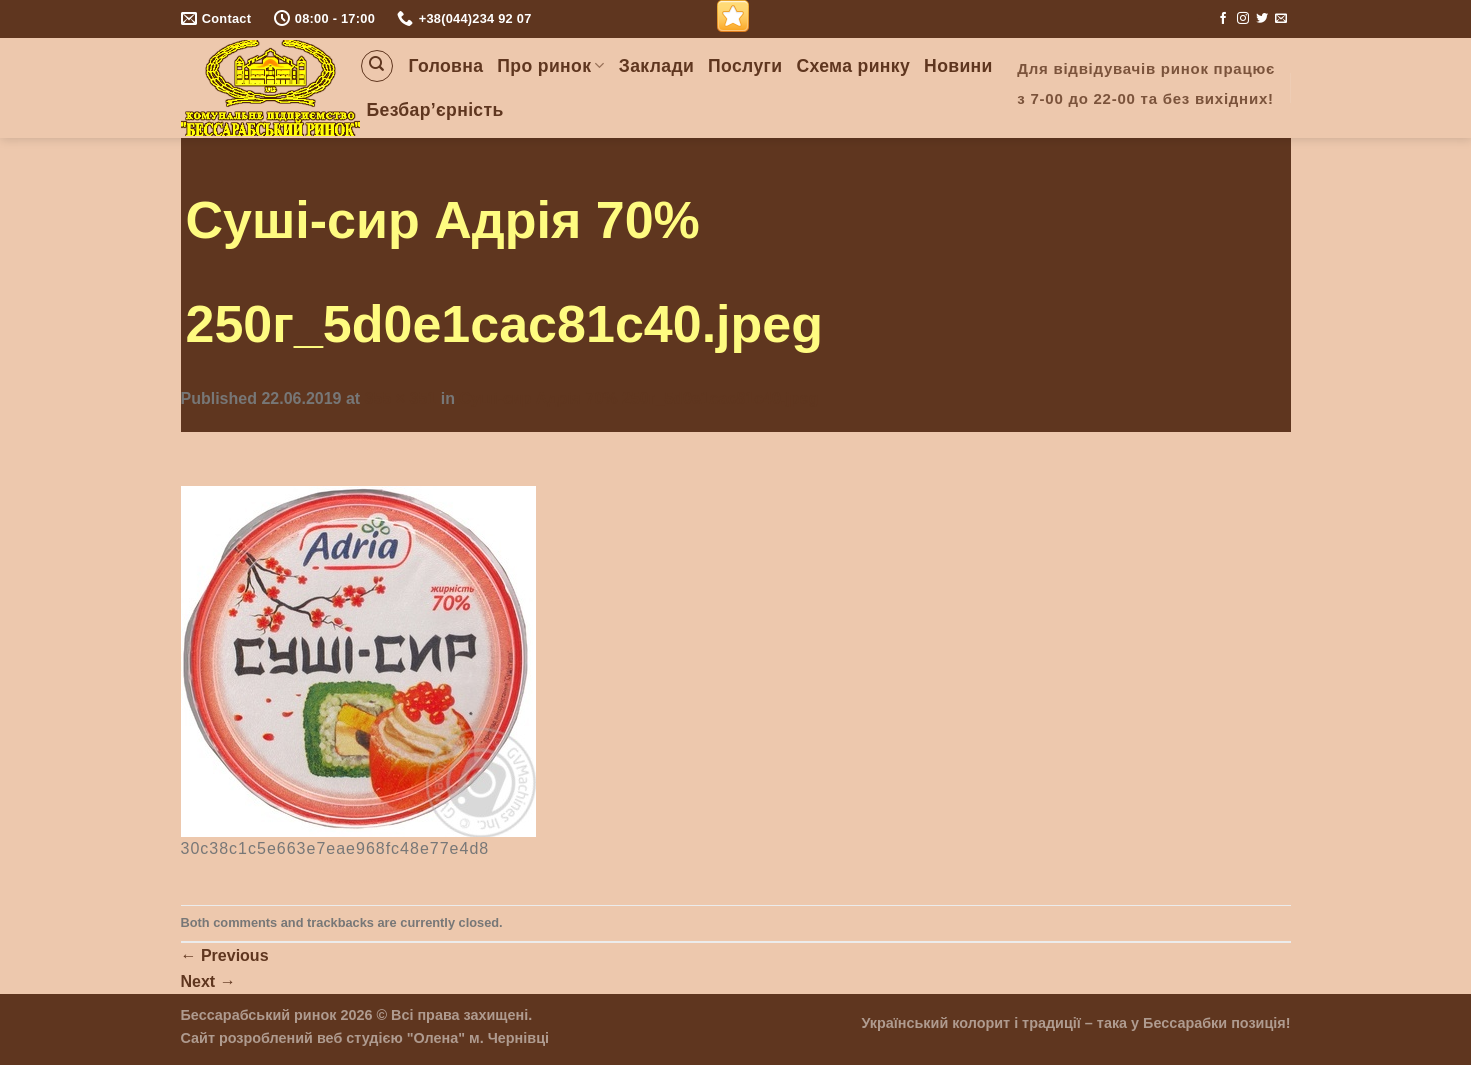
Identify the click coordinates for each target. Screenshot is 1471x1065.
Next (208, 981)
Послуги (745, 66)
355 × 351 (401, 398)
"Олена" (436, 1038)
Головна (446, 66)
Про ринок (550, 66)
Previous (225, 955)
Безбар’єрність (435, 110)
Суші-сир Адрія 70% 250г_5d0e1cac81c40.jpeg (638, 398)
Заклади (656, 66)
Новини (958, 66)
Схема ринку (853, 66)
